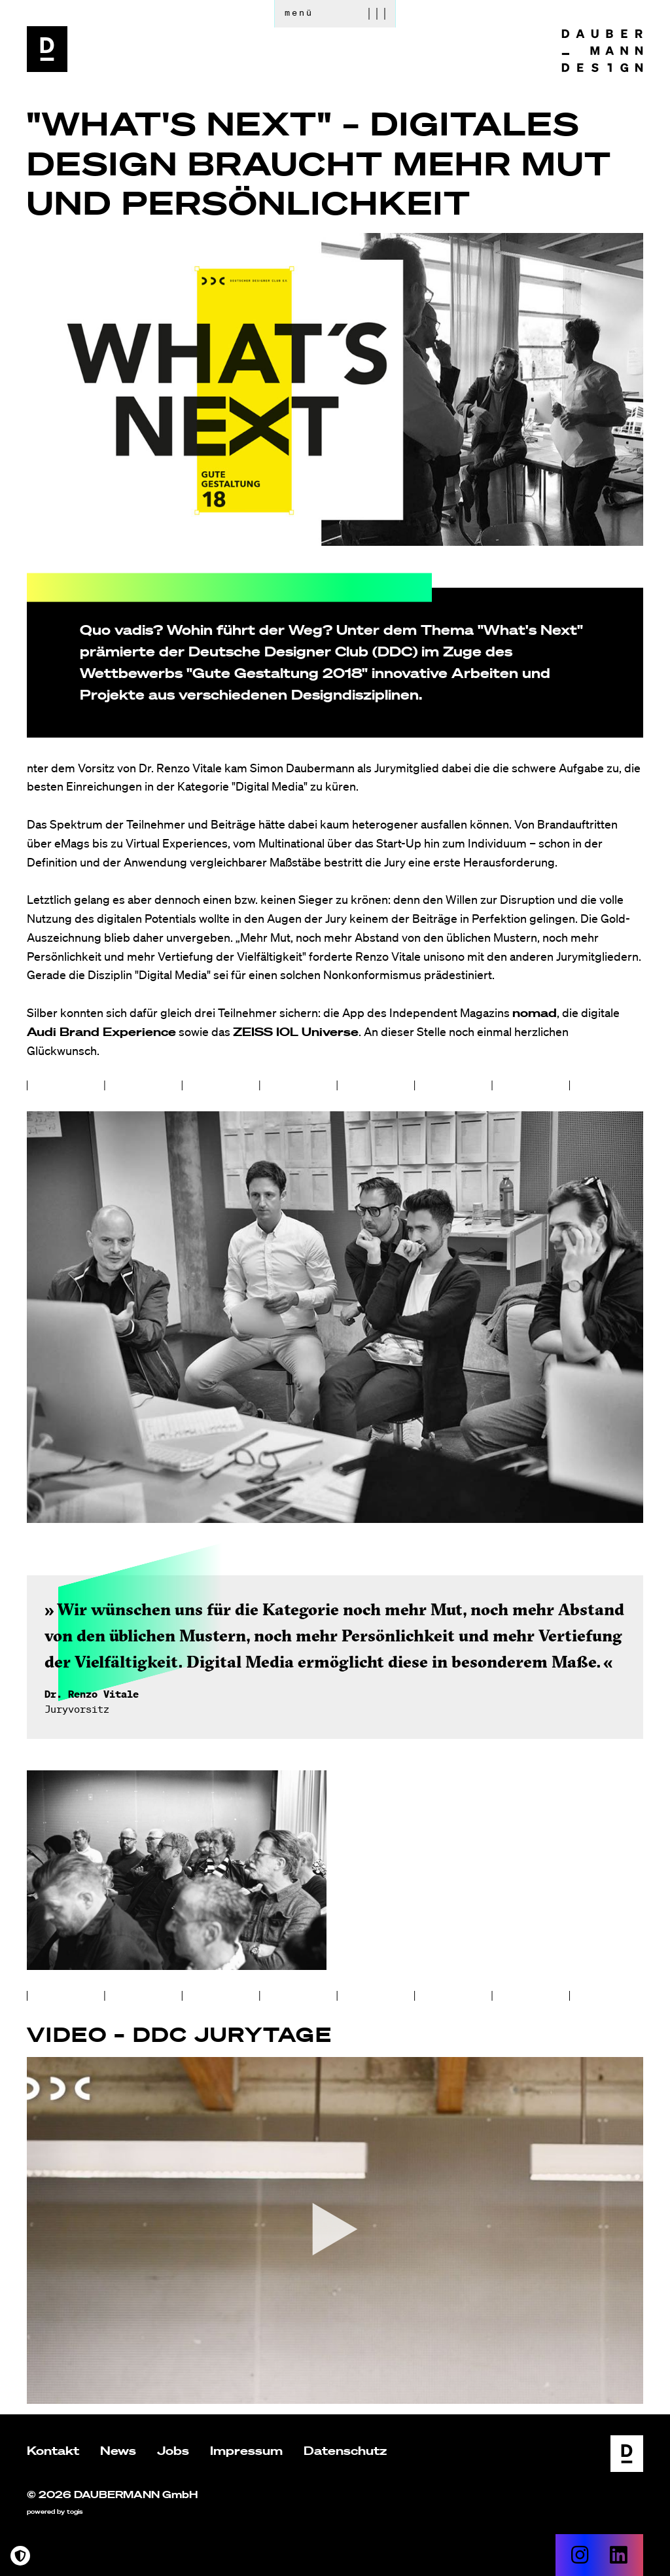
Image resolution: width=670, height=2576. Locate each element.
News (118, 2450)
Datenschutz (345, 2450)
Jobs (173, 2450)
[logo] (47, 49)
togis (74, 2511)
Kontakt (53, 2450)
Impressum (246, 2450)
